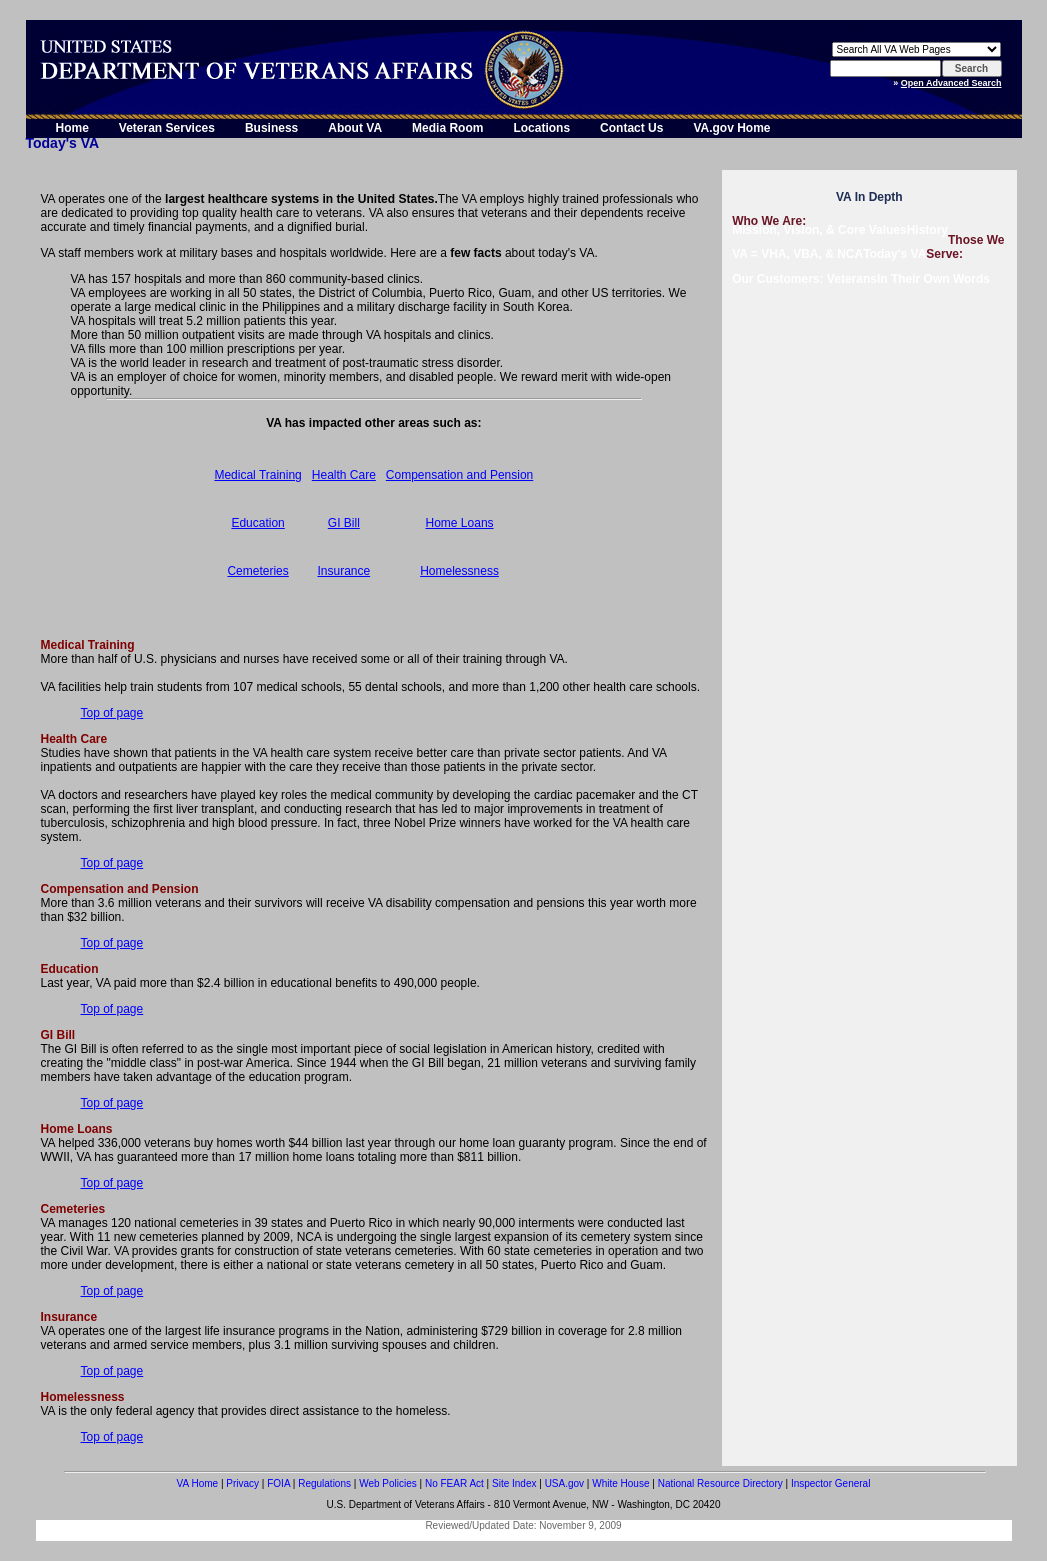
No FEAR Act (454, 1483)
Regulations (324, 1483)
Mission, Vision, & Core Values (819, 230)
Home (72, 128)
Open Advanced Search (951, 83)
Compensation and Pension (459, 475)
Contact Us (631, 128)
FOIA (278, 1483)
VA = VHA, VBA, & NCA (797, 254)
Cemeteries (257, 571)
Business (271, 128)
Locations (541, 128)
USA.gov (564, 1483)
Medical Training (257, 475)
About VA (355, 128)
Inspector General (831, 1483)
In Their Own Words (933, 279)
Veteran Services (167, 128)
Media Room (447, 128)
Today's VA (894, 254)
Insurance (343, 571)
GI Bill (344, 523)
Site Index (514, 1483)
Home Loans (460, 523)
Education (257, 523)
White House (620, 1483)
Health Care (344, 475)
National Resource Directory (720, 1483)
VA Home (198, 1483)
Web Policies (388, 1483)
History (927, 230)
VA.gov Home (731, 128)
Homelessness (459, 571)
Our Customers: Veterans (804, 279)
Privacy (242, 1483)
